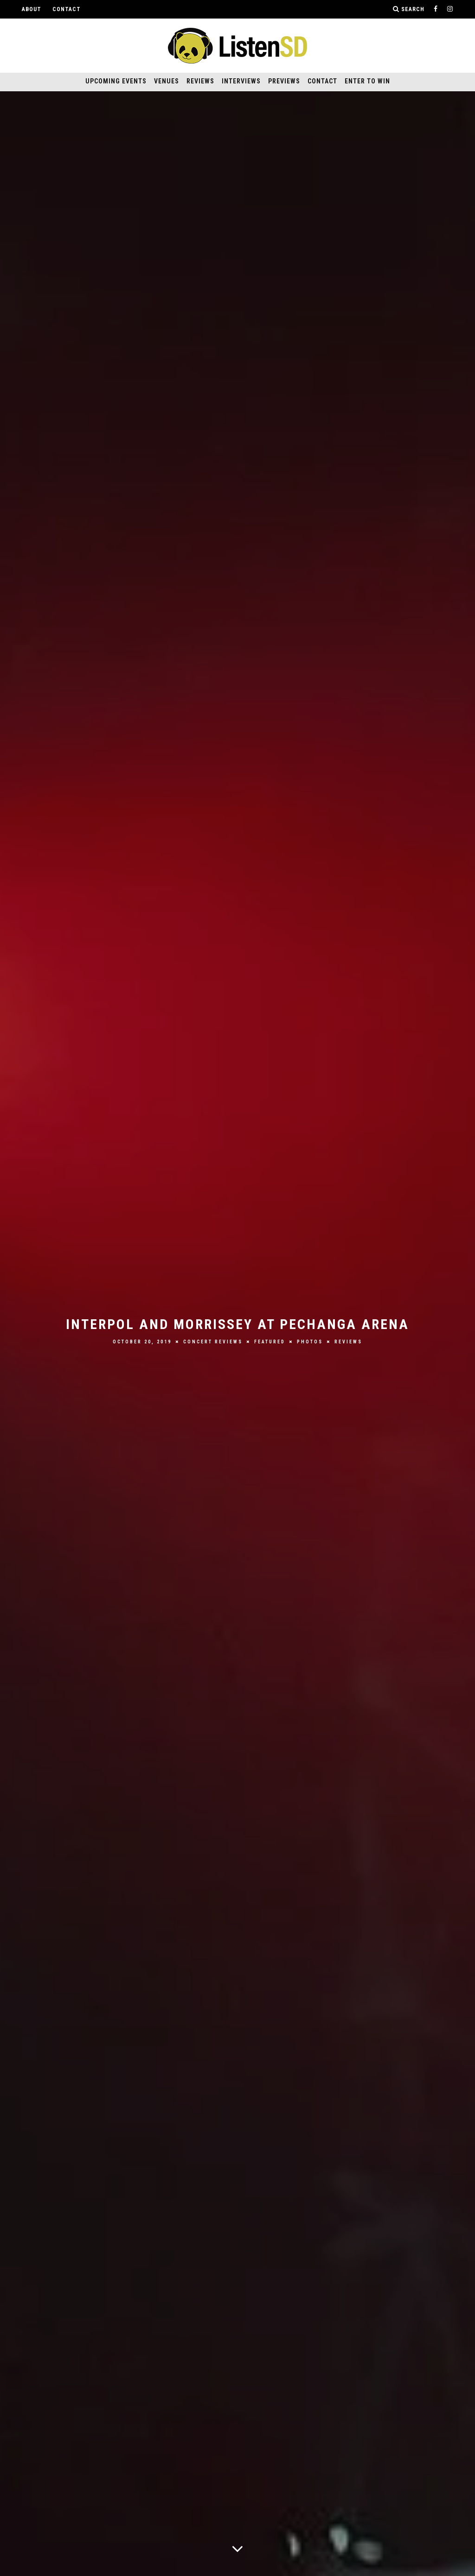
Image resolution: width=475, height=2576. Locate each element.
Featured (269, 1341)
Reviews (200, 81)
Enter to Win (367, 81)
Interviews (241, 81)
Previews (284, 81)
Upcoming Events (116, 81)
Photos (310, 1341)
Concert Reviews (213, 1341)
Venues (166, 81)
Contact (66, 9)
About (31, 9)
